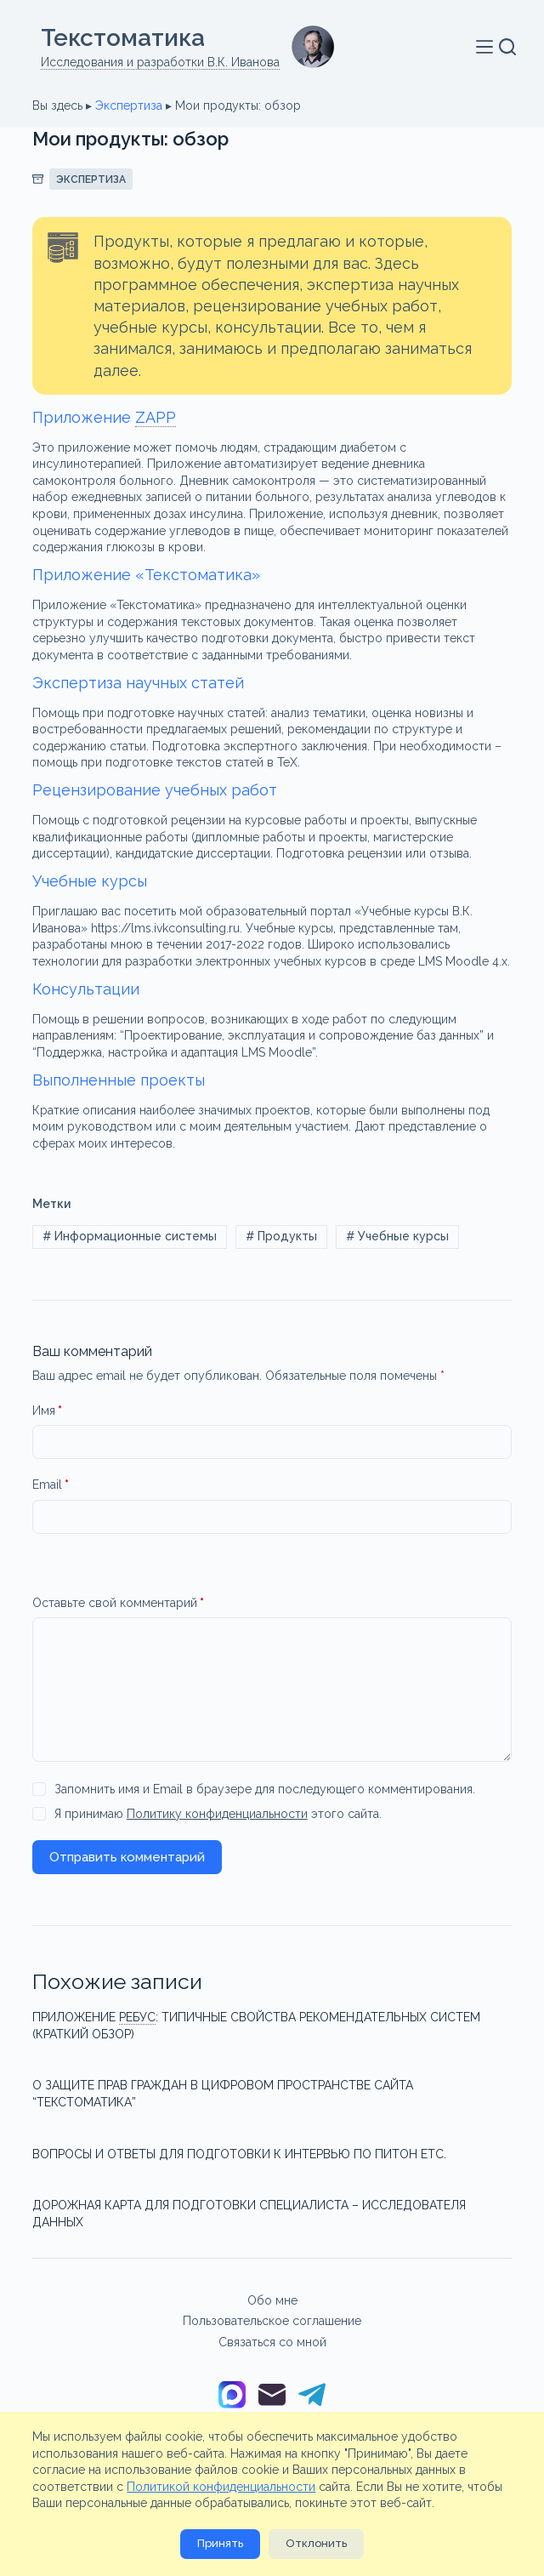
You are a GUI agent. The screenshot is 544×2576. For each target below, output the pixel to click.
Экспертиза (128, 105)
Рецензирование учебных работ (154, 790)
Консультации (85, 989)
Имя (47, 1411)
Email (50, 1485)
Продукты (281, 1236)
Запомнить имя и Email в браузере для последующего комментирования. (264, 1789)
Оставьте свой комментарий (118, 1603)
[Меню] (487, 46)
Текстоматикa (123, 38)
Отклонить (316, 2543)
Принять (220, 2543)
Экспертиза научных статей (138, 683)
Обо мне (272, 2300)
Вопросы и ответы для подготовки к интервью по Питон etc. (239, 2154)
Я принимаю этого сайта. (218, 1814)
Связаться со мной (272, 2342)
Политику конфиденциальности (217, 1814)
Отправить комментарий (127, 1857)
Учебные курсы (89, 881)
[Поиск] (507, 46)
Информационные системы (129, 1236)
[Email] (272, 2396)
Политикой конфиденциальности (221, 2486)
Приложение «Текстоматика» (146, 575)
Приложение (104, 417)
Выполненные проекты (118, 1080)
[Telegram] (312, 2396)
